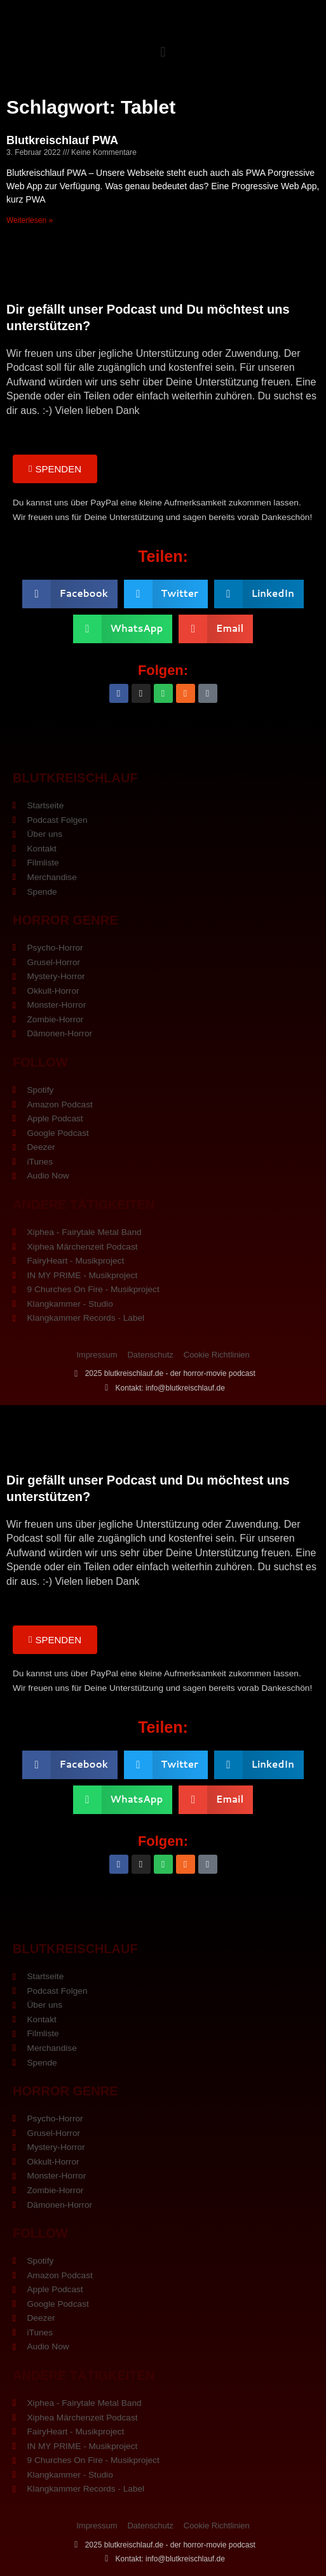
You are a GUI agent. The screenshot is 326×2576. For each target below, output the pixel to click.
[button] (163, 51)
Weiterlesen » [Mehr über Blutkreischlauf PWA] (29, 220)
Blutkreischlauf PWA (62, 140)
